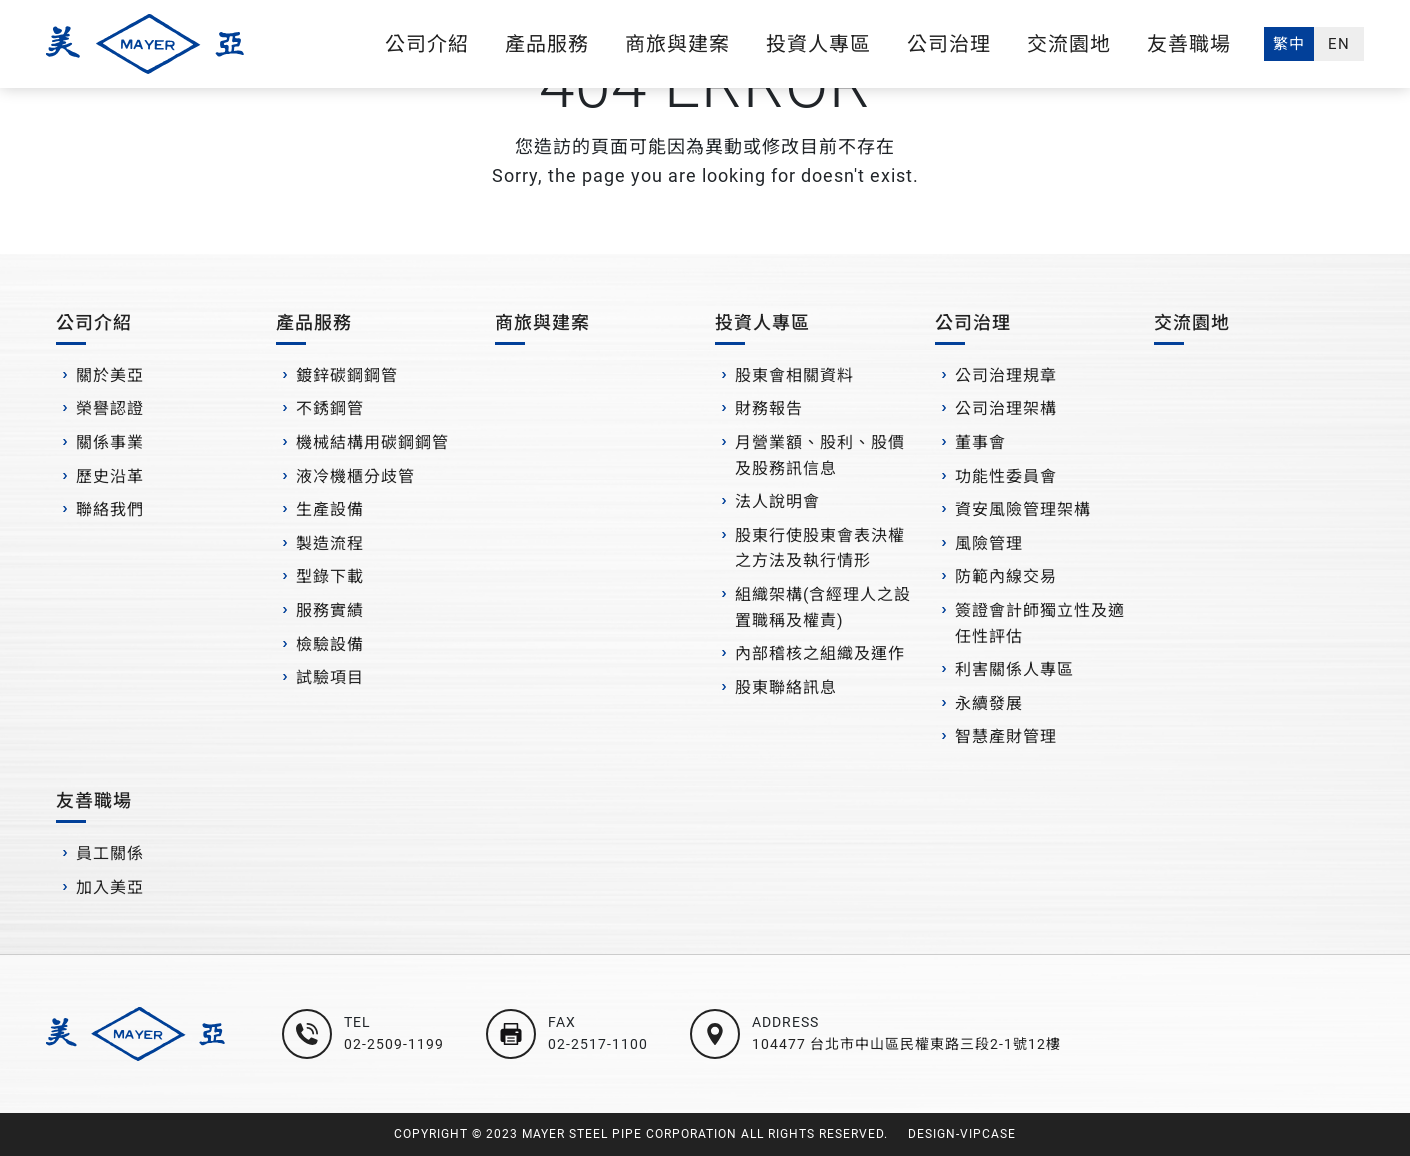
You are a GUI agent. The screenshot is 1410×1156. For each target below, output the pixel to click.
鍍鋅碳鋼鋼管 (347, 375)
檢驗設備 (330, 644)
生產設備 (330, 509)
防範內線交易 (1006, 576)
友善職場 (1189, 44)
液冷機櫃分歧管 (355, 476)
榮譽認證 (110, 408)
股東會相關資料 (794, 375)
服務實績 (330, 610)
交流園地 (1069, 44)
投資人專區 (818, 44)
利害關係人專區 (1014, 669)
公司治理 (949, 44)
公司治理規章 (1006, 375)
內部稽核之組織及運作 (820, 653)
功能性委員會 (1006, 476)
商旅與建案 (677, 44)
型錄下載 (330, 576)
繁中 (1289, 44)
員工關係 (110, 853)
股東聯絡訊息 (786, 687)
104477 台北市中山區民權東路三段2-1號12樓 (906, 1044)
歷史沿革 (110, 476)
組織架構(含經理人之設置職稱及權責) (823, 607)
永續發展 (989, 703)
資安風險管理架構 (1023, 509)
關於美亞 (110, 375)
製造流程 (330, 543)
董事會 (980, 442)
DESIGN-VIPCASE (962, 1134)
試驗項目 (330, 677)
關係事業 (110, 442)
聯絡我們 (110, 509)
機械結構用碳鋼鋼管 (372, 442)
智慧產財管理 (1006, 736)
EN (1339, 44)
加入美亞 (110, 887)
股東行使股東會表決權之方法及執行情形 (820, 548)
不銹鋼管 (330, 408)
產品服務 (547, 44)
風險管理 (989, 543)
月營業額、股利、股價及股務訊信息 (820, 455)
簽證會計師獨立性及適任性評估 (1040, 623)
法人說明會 (777, 501)
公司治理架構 (1006, 408)
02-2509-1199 (394, 1044)
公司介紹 (427, 44)
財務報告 (769, 408)
